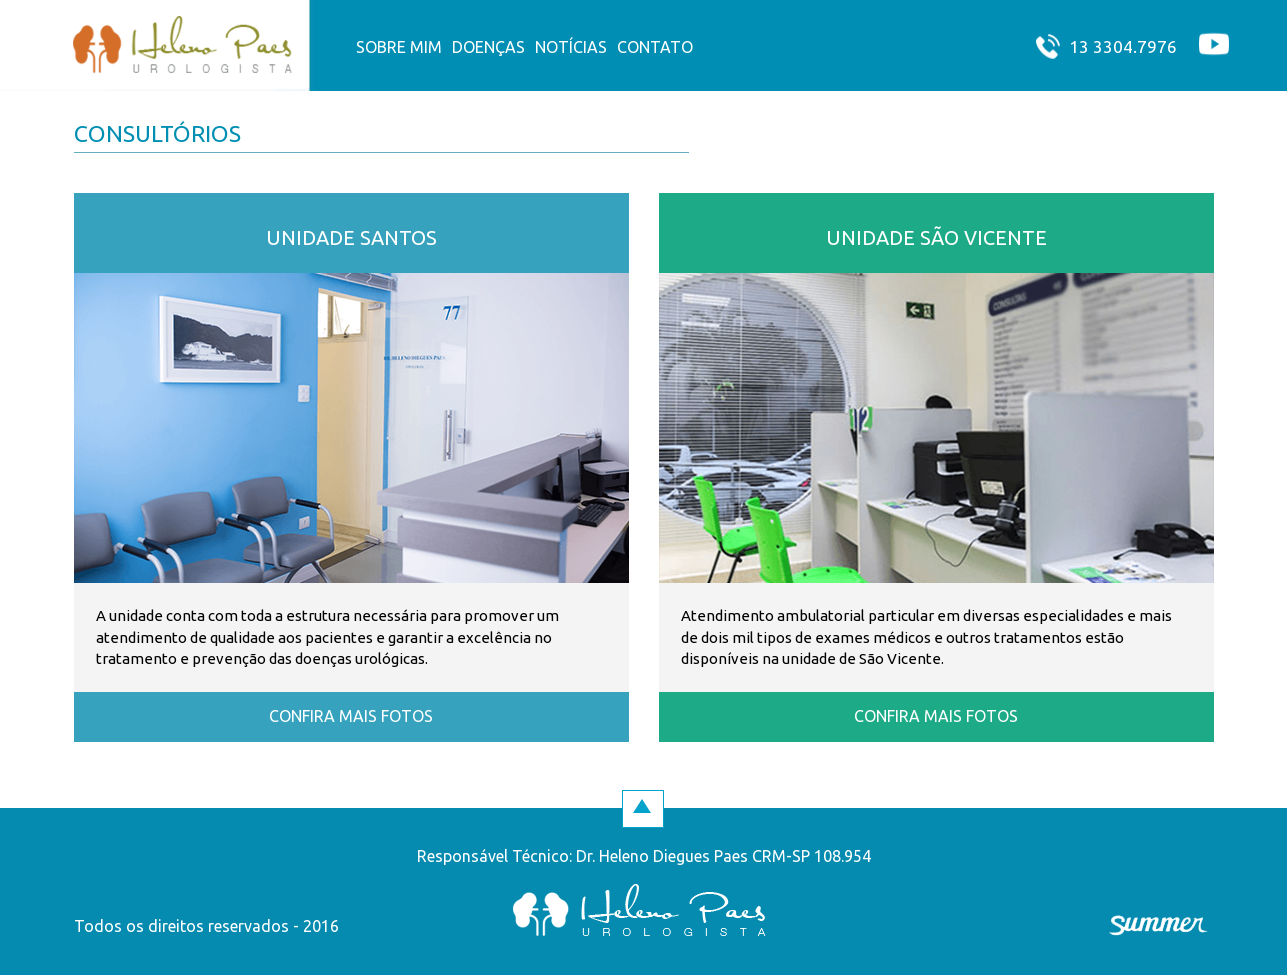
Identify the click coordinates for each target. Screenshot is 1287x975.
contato (655, 47)
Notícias (571, 47)
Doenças (488, 47)
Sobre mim (399, 47)
